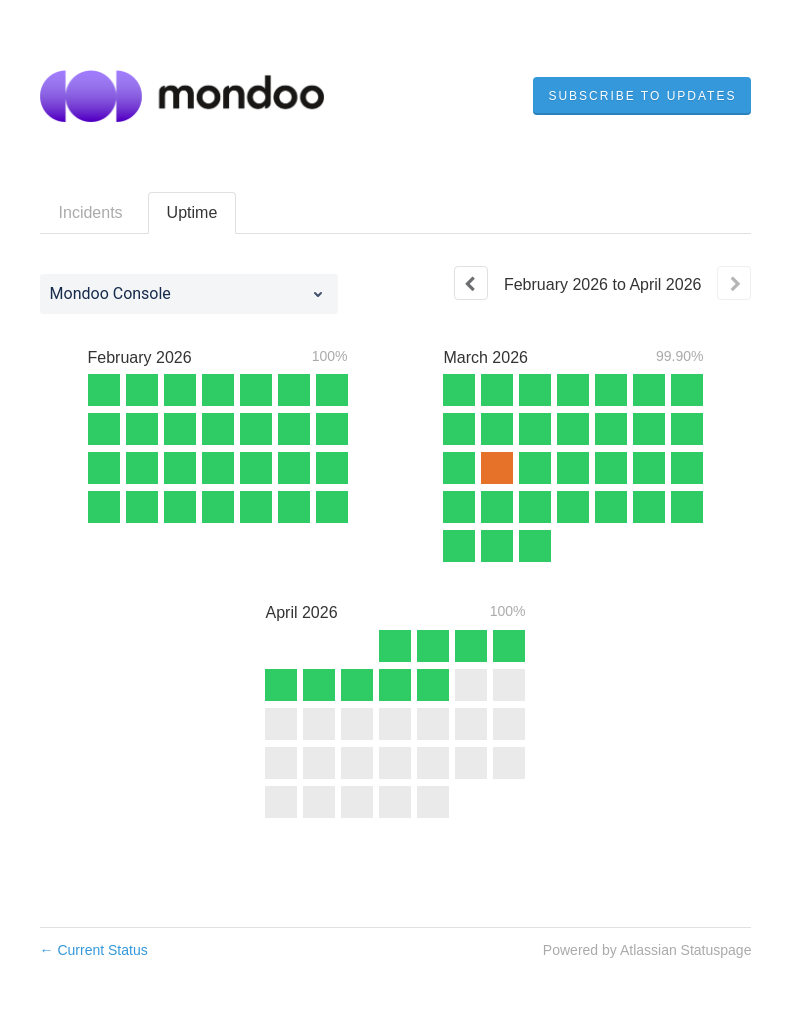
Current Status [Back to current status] (94, 950)
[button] (642, 96)
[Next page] (734, 283)
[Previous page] (471, 283)
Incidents (91, 212)
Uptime (192, 212)
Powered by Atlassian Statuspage (647, 950)
